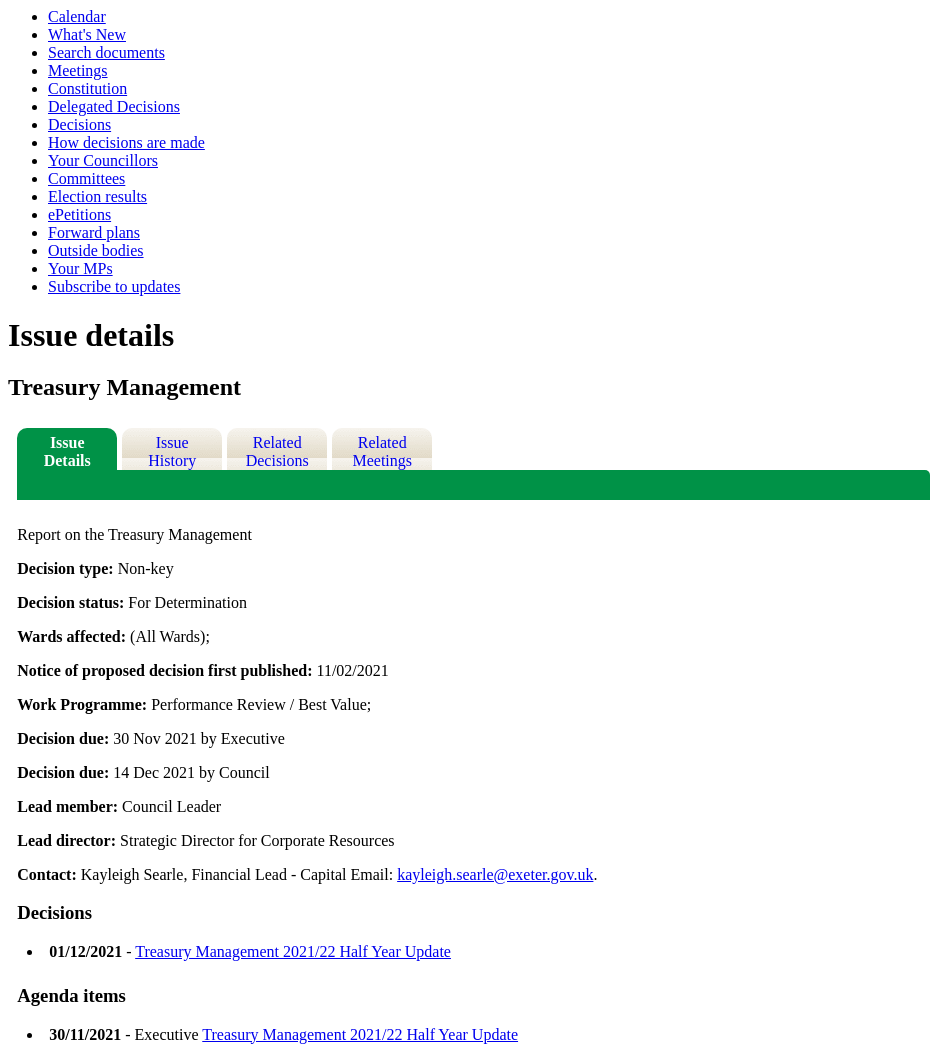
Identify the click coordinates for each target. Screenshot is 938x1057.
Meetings (78, 70)
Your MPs (80, 268)
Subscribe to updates (114, 286)
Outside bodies (96, 250)
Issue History (172, 451)
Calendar (77, 16)
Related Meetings (382, 451)
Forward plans (94, 232)
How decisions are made (126, 142)
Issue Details (67, 451)
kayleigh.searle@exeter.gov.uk (495, 874)
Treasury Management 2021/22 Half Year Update (293, 951)
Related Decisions (277, 451)
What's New (87, 34)
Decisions (79, 124)
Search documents (106, 52)
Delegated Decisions (114, 106)
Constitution (87, 88)
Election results (97, 196)
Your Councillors (103, 160)
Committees (86, 178)
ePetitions (79, 214)
